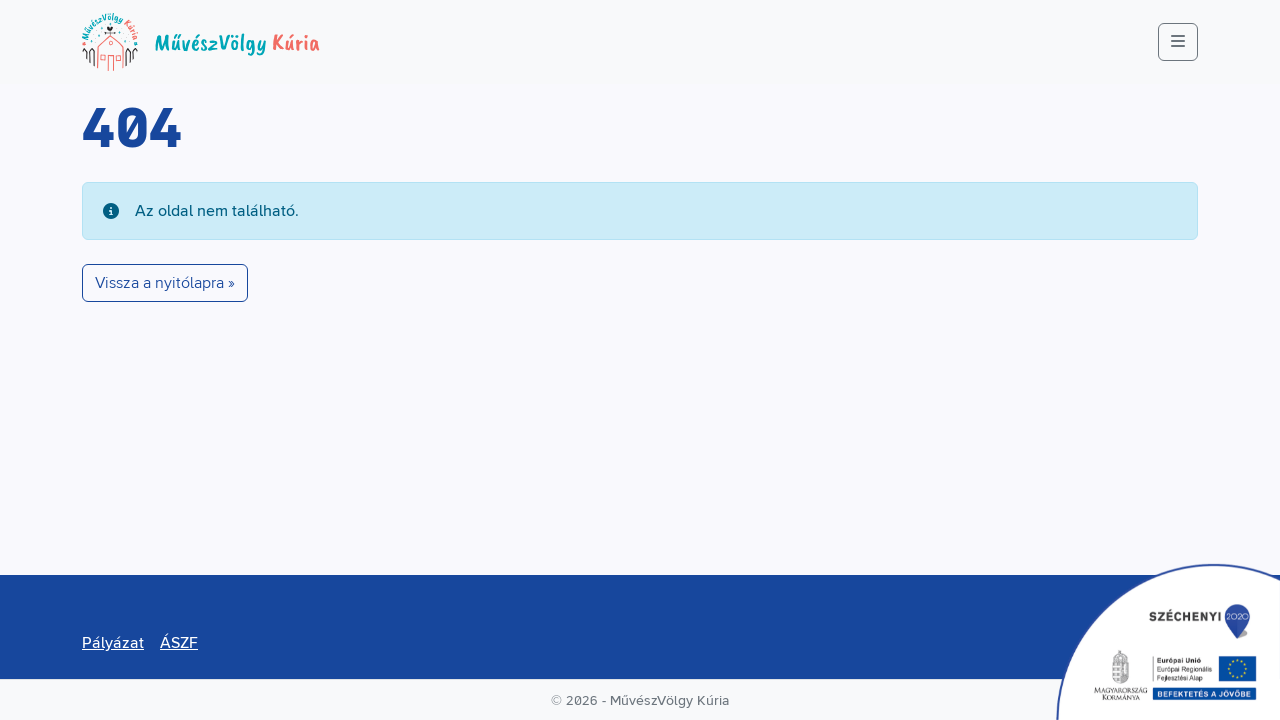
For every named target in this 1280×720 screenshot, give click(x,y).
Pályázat (113, 643)
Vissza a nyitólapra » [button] (165, 283)
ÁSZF (179, 643)
